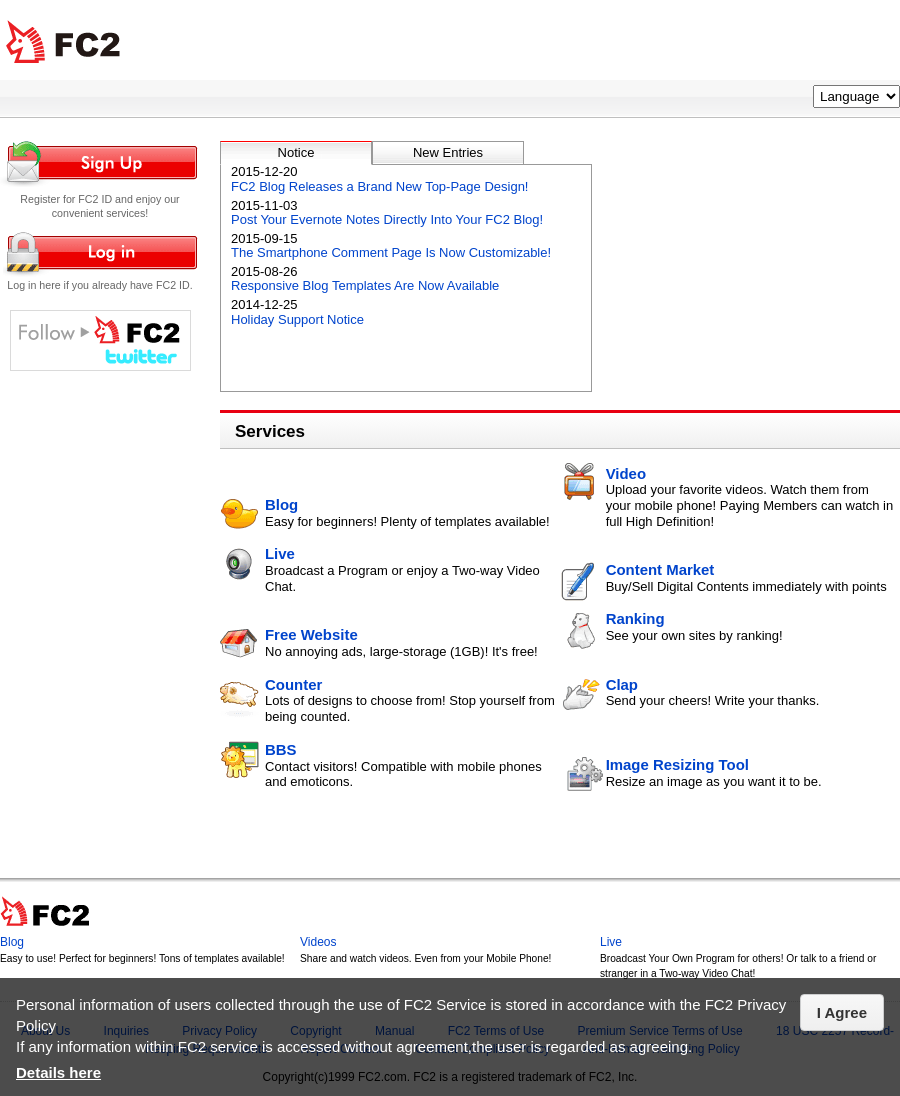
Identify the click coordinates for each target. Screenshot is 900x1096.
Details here (58, 1072)
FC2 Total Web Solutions (63, 42)
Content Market (660, 569)
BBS (281, 749)
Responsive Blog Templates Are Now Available (365, 285)
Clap (622, 684)
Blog (281, 504)
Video (626, 473)
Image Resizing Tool (677, 764)
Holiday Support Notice (297, 319)
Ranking (635, 618)
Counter (293, 684)
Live (280, 553)
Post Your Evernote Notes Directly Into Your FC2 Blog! (387, 219)
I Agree (842, 1012)
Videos (318, 942)
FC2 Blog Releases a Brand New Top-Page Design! (379, 186)
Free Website (311, 634)
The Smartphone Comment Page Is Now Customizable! (391, 252)
